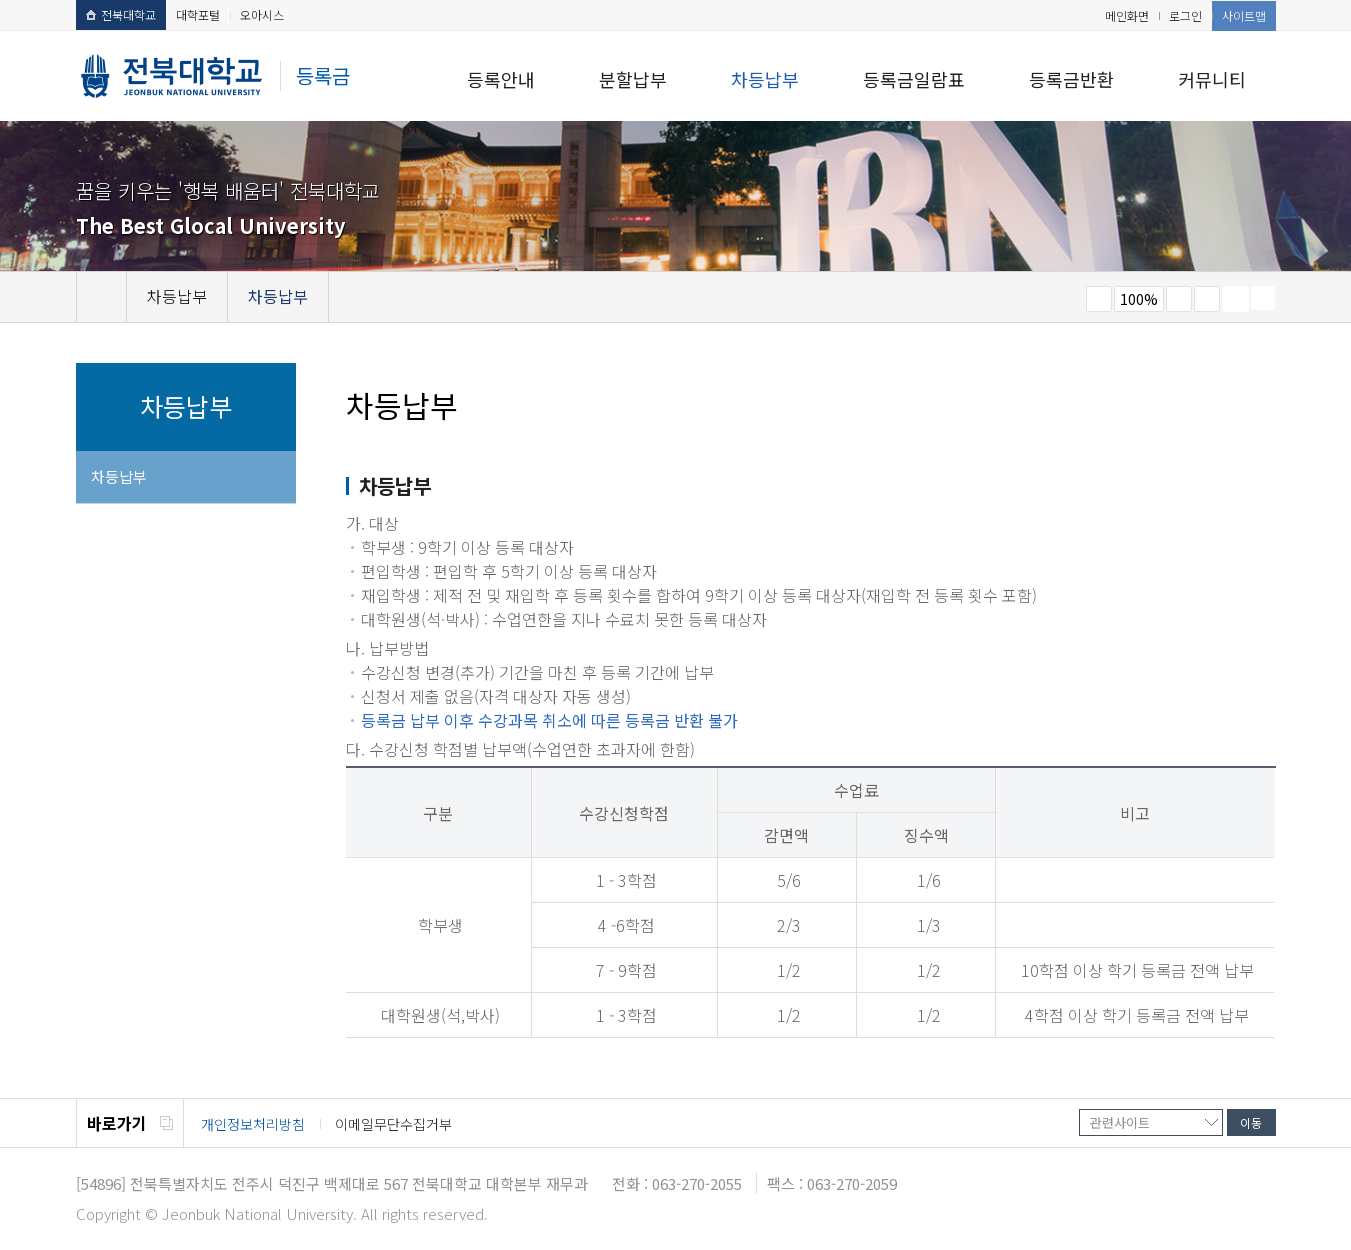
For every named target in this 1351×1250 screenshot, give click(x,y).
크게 (1179, 299)
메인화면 (1127, 15)
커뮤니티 (1212, 79)
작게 (1099, 299)
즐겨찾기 (1207, 299)
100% (1139, 299)
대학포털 (198, 14)
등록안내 (501, 79)
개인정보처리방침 (253, 1124)
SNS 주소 (1263, 298)
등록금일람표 (914, 79)
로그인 (1185, 15)
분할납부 (633, 79)
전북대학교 (121, 14)
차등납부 (765, 79)
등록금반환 (1071, 79)
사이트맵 (1244, 15)
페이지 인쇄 (1236, 299)
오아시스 (262, 14)
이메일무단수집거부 (393, 1124)
